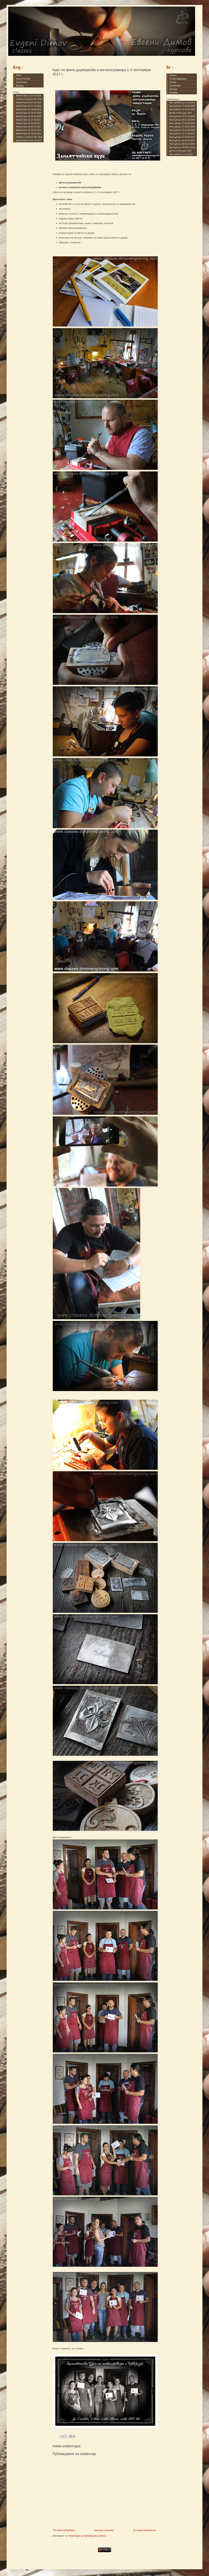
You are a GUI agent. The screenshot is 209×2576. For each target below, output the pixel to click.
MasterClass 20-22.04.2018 (28, 116)
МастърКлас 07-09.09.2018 (182, 123)
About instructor (23, 79)
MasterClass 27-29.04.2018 (28, 113)
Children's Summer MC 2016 (29, 137)
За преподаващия (177, 79)
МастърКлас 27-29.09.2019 (182, 106)
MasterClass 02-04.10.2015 (28, 140)
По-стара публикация (144, 2530)
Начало (172, 75)
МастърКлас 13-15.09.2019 (182, 109)
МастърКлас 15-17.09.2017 (182, 133)
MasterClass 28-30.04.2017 (28, 127)
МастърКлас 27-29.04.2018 (182, 127)
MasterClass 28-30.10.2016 (28, 130)
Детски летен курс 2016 (180, 151)
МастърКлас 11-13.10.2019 (182, 102)
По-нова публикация (64, 2530)
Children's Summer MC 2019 (29, 99)
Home (18, 75)
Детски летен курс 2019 (180, 113)
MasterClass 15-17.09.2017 (28, 120)
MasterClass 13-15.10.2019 (28, 96)
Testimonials (21, 82)
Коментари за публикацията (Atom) (87, 2535)
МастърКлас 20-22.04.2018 (182, 130)
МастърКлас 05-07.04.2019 (182, 116)
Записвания (174, 86)
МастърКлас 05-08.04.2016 (182, 147)
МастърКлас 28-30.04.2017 (182, 140)
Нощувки (173, 92)
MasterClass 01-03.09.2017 (28, 123)
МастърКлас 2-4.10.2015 (181, 154)
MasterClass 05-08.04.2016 (28, 133)
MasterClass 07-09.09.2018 (28, 109)
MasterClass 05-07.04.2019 (28, 102)
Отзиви (172, 82)
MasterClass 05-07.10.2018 (28, 106)
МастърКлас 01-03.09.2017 (182, 137)
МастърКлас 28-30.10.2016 (182, 144)
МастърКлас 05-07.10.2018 (182, 120)
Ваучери (173, 89)
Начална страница (104, 2530)
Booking (19, 86)
